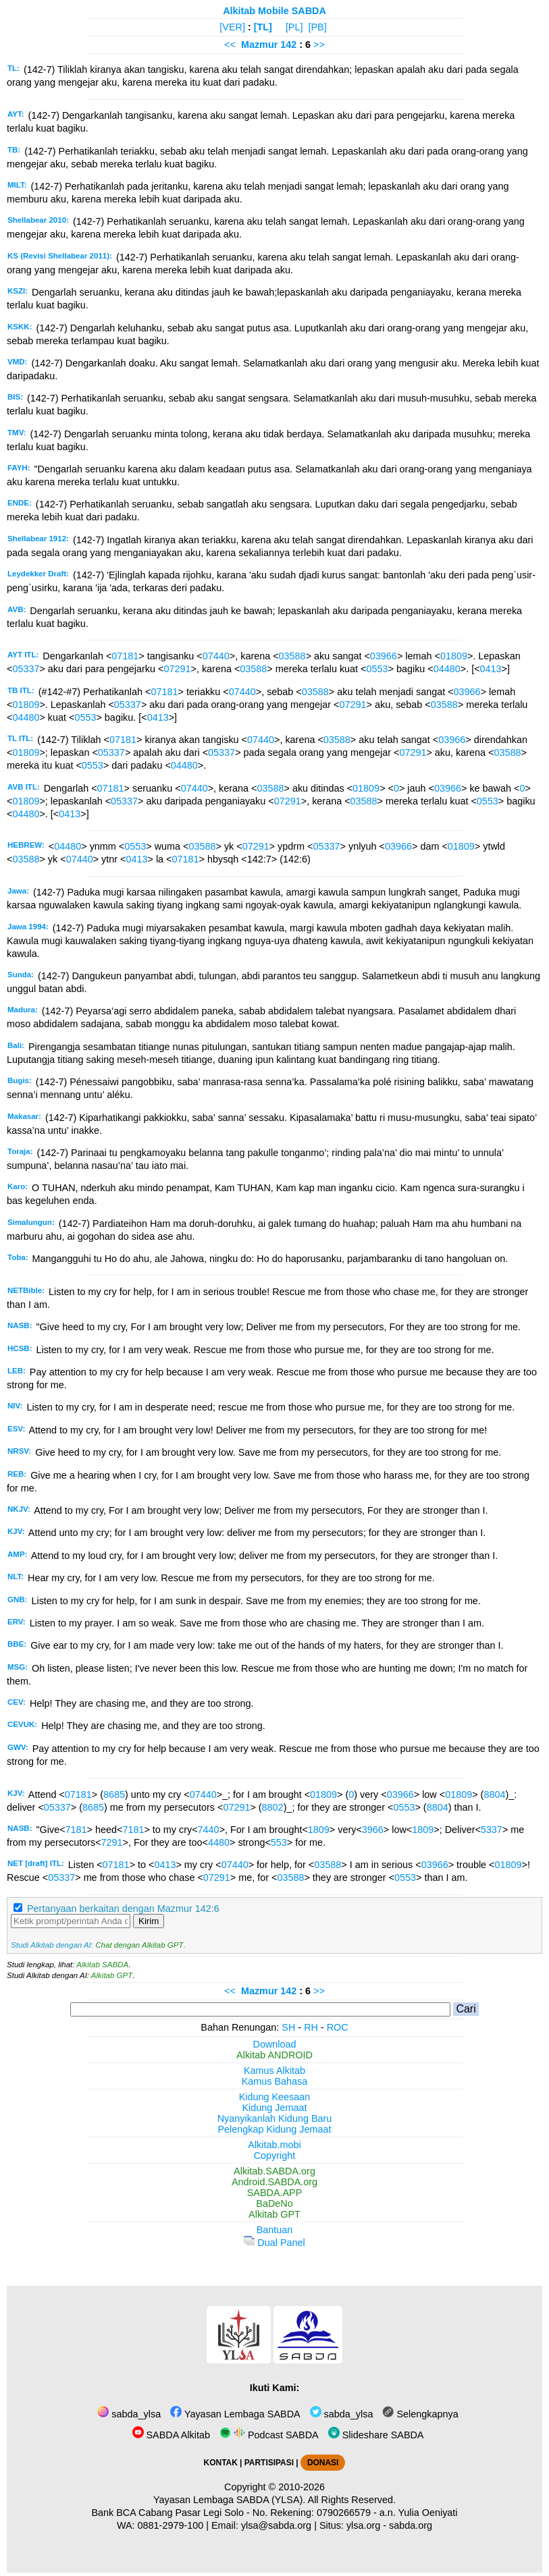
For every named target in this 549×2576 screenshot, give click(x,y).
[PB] (317, 27)
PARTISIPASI (269, 2462)
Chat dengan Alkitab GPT (139, 1945)
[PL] (294, 27)
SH (288, 2027)
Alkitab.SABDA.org (274, 2171)
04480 (447, 668)
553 (279, 1842)
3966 (373, 1829)
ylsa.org (363, 2525)
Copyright (275, 2155)
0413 (491, 668)
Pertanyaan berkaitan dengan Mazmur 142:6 (123, 1908)
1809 (319, 1829)
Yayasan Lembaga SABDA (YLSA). (229, 2499)
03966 (383, 656)
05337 (25, 668)
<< (230, 44)
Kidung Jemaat (274, 2107)
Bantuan (275, 2229)
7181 (76, 1829)
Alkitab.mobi (274, 2144)
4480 (219, 1842)
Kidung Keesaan (275, 2096)
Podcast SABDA (269, 2435)
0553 (377, 668)
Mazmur (259, 44)
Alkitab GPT (111, 1975)
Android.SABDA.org (274, 2181)
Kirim (148, 1921)
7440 (208, 1829)
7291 (112, 1842)
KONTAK (221, 2462)
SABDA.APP (275, 2192)
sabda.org (410, 2525)
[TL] (263, 27)
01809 (453, 656)
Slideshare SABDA (376, 2435)
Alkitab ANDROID (274, 2055)
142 (289, 44)
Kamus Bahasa (275, 2081)
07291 (176, 668)
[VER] (232, 27)
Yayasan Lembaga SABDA (235, 2414)
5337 (491, 1829)
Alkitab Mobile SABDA (274, 10)
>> (319, 44)
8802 (273, 1807)
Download (274, 2044)
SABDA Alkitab (171, 2435)
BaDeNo (274, 2203)
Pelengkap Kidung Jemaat (274, 2129)
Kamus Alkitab (274, 2070)
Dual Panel (274, 2242)
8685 (114, 1794)
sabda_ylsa (129, 2414)
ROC (337, 2027)
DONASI (322, 2462)
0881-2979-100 (171, 2525)
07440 (216, 656)
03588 (292, 656)
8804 (494, 1794)
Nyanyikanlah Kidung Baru (274, 2118)
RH (311, 2027)
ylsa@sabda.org (276, 2525)
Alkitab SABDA (102, 1965)
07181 (124, 656)
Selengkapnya (420, 2414)
